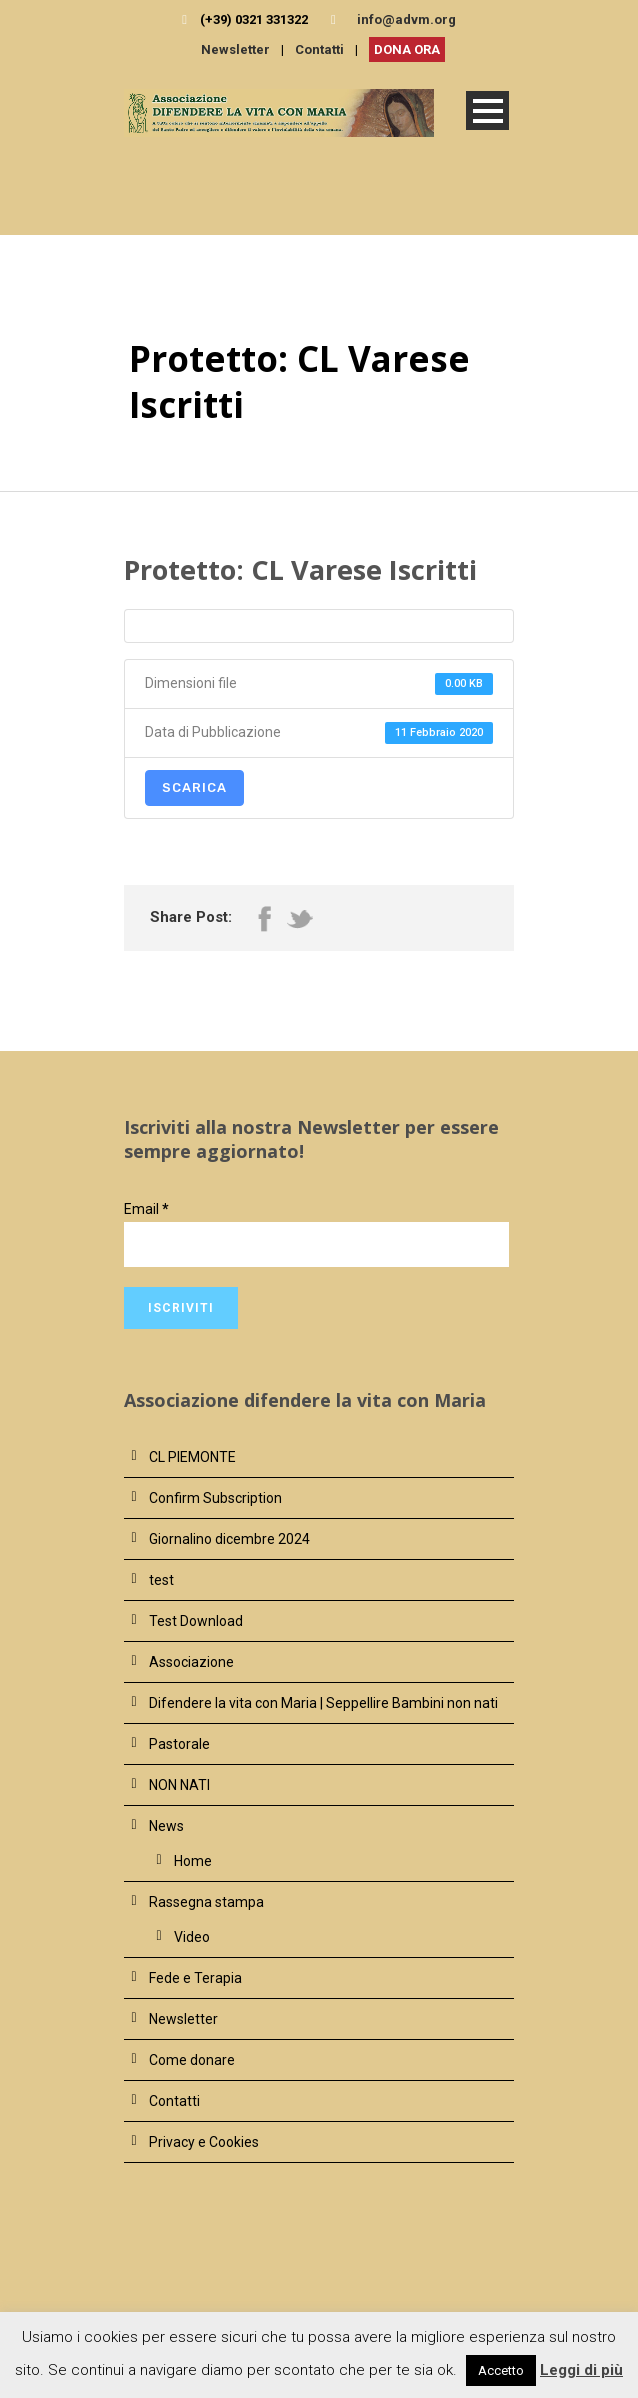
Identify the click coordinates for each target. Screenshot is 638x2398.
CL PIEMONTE (192, 1457)
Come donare (192, 2060)
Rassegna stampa (206, 1902)
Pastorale (179, 1744)
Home (193, 1861)
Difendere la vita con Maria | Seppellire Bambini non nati (323, 1703)
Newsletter (235, 49)
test (161, 1580)
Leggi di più (581, 2370)
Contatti (319, 49)
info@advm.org (406, 19)
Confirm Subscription (215, 1498)
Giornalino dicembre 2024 (229, 1539)
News (166, 1826)
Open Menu (487, 110)
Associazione (191, 1662)
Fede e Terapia (195, 1978)
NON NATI (179, 1785)
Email (146, 1209)
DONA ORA (407, 49)
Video (192, 1937)
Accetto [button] (501, 2370)
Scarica (194, 787)
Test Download (196, 1621)
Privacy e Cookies (204, 2142)
